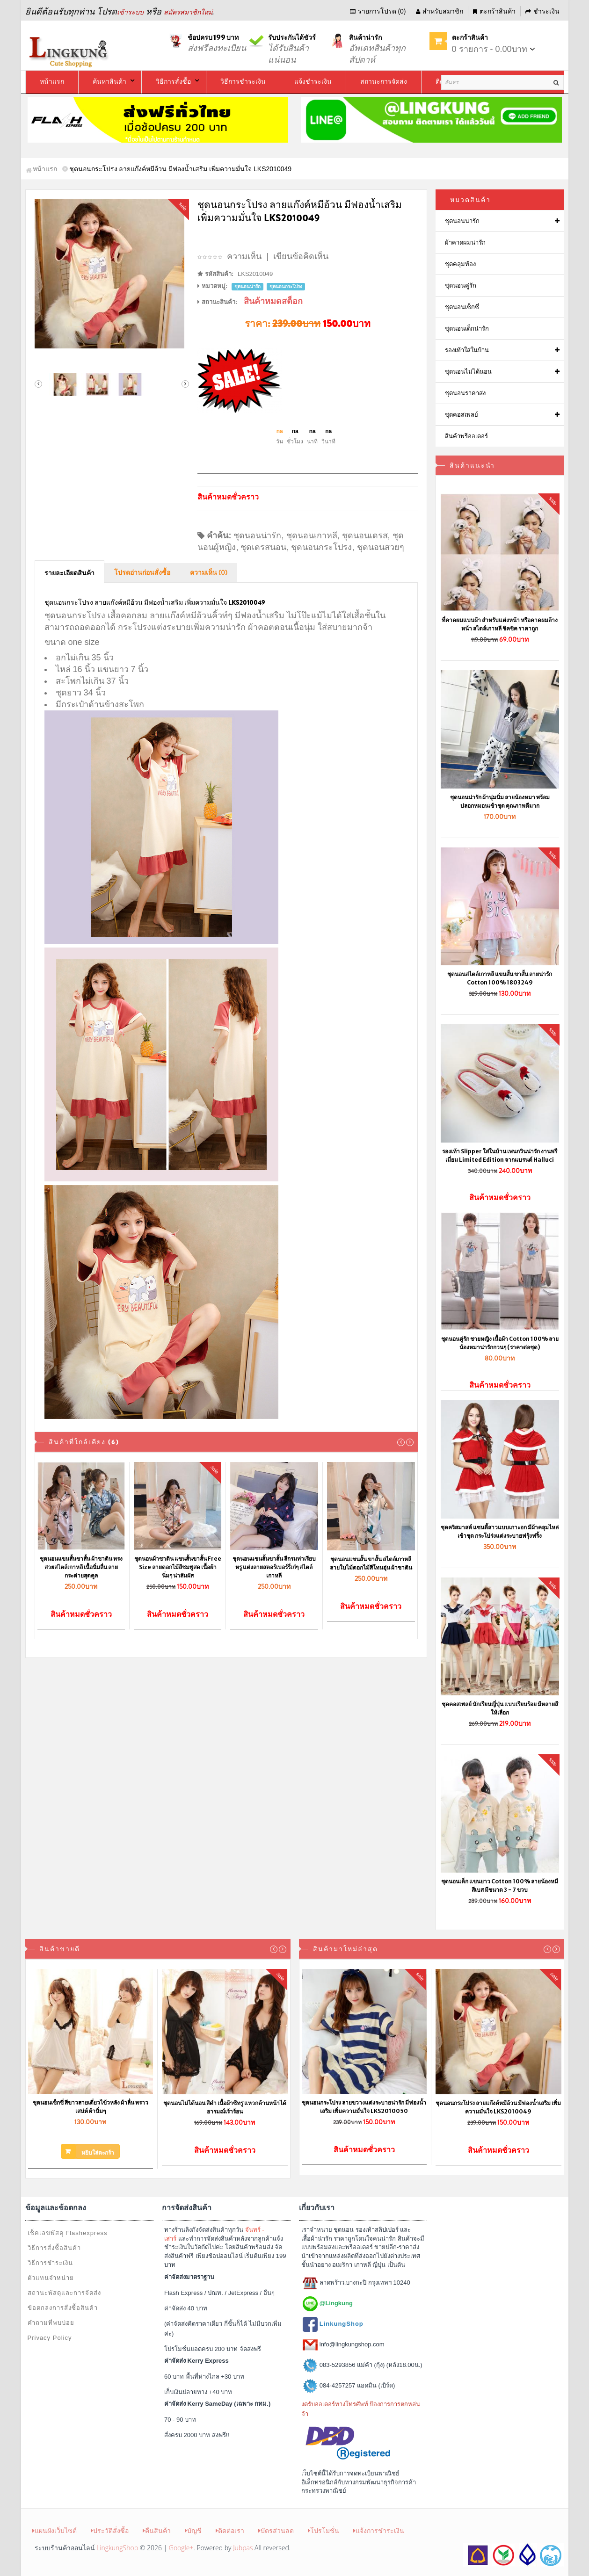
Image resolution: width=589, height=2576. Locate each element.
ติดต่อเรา (230, 2530)
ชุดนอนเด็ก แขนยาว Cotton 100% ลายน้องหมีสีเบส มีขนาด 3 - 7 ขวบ (499, 1885)
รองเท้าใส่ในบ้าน (467, 350)
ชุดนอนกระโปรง (321, 547)
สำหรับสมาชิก (439, 11)
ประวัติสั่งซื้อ (110, 2530)
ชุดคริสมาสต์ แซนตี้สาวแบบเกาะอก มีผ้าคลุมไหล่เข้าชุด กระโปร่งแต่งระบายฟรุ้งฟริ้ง (500, 1531)
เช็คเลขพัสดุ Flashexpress (68, 2232)
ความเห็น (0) (208, 573)
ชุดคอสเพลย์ (461, 414)
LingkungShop (117, 2547)
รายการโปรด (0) (378, 11)
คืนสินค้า (157, 2530)
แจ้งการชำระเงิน (378, 2530)
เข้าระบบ (130, 12)
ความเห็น (244, 256)
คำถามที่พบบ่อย (51, 2322)
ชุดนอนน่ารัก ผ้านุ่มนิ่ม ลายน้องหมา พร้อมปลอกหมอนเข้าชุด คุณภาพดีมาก (500, 801)
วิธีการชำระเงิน (50, 2262)
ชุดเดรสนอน (263, 547)
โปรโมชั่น (323, 2530)
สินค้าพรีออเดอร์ (466, 436)
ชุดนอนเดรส (365, 535)
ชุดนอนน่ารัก (257, 535)
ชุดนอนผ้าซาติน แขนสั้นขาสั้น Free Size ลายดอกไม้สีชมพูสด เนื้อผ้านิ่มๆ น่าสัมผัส (177, 1567)
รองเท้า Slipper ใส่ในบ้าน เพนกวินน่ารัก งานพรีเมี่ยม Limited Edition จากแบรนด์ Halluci (499, 1155)
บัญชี (193, 2530)
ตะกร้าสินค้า (494, 11)
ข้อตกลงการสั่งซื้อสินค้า (63, 2307)
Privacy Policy (50, 2337)
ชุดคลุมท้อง (460, 264)
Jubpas (243, 2547)
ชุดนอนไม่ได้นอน (468, 371)
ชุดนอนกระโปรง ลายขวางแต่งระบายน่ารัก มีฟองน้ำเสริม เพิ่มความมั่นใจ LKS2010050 (364, 2106)
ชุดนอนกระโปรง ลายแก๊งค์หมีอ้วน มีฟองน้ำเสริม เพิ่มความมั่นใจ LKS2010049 (498, 2107)
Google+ (181, 2547)
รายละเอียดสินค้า (69, 573)
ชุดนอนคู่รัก (460, 285)
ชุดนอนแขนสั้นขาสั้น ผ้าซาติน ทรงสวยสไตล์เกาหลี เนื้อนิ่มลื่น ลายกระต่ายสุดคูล (81, 1567)
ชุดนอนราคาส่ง (465, 393)
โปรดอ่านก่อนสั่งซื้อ (142, 573)
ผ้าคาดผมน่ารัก (465, 242)
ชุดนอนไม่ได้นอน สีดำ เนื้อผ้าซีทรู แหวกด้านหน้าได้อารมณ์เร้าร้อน (224, 2107)
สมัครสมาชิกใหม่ (188, 12)
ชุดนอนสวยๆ (380, 547)
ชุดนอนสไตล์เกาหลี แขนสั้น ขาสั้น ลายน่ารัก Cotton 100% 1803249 (499, 978)
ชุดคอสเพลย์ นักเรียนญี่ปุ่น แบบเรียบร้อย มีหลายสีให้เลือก (500, 1708)
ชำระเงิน (542, 11)
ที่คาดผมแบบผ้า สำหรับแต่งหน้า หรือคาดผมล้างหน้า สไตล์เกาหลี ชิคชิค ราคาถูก (500, 624)
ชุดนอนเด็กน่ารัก (467, 328)
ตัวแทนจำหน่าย (51, 2277)
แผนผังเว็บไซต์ (54, 2530)
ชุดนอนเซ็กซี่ (462, 307)
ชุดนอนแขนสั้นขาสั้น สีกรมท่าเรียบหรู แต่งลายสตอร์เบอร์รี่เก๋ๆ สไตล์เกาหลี (274, 1567)
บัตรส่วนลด (276, 2530)
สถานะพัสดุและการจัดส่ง (64, 2292)
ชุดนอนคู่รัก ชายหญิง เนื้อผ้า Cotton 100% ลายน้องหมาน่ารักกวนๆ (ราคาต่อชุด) (500, 1343)
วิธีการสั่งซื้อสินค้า (54, 2247)
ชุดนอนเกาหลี (311, 535)
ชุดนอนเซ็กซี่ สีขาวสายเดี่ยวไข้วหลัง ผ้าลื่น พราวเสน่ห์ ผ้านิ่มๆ (90, 2106)
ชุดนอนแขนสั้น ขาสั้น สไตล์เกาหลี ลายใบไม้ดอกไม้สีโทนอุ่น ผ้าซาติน (371, 1563)
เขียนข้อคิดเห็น (300, 256)
